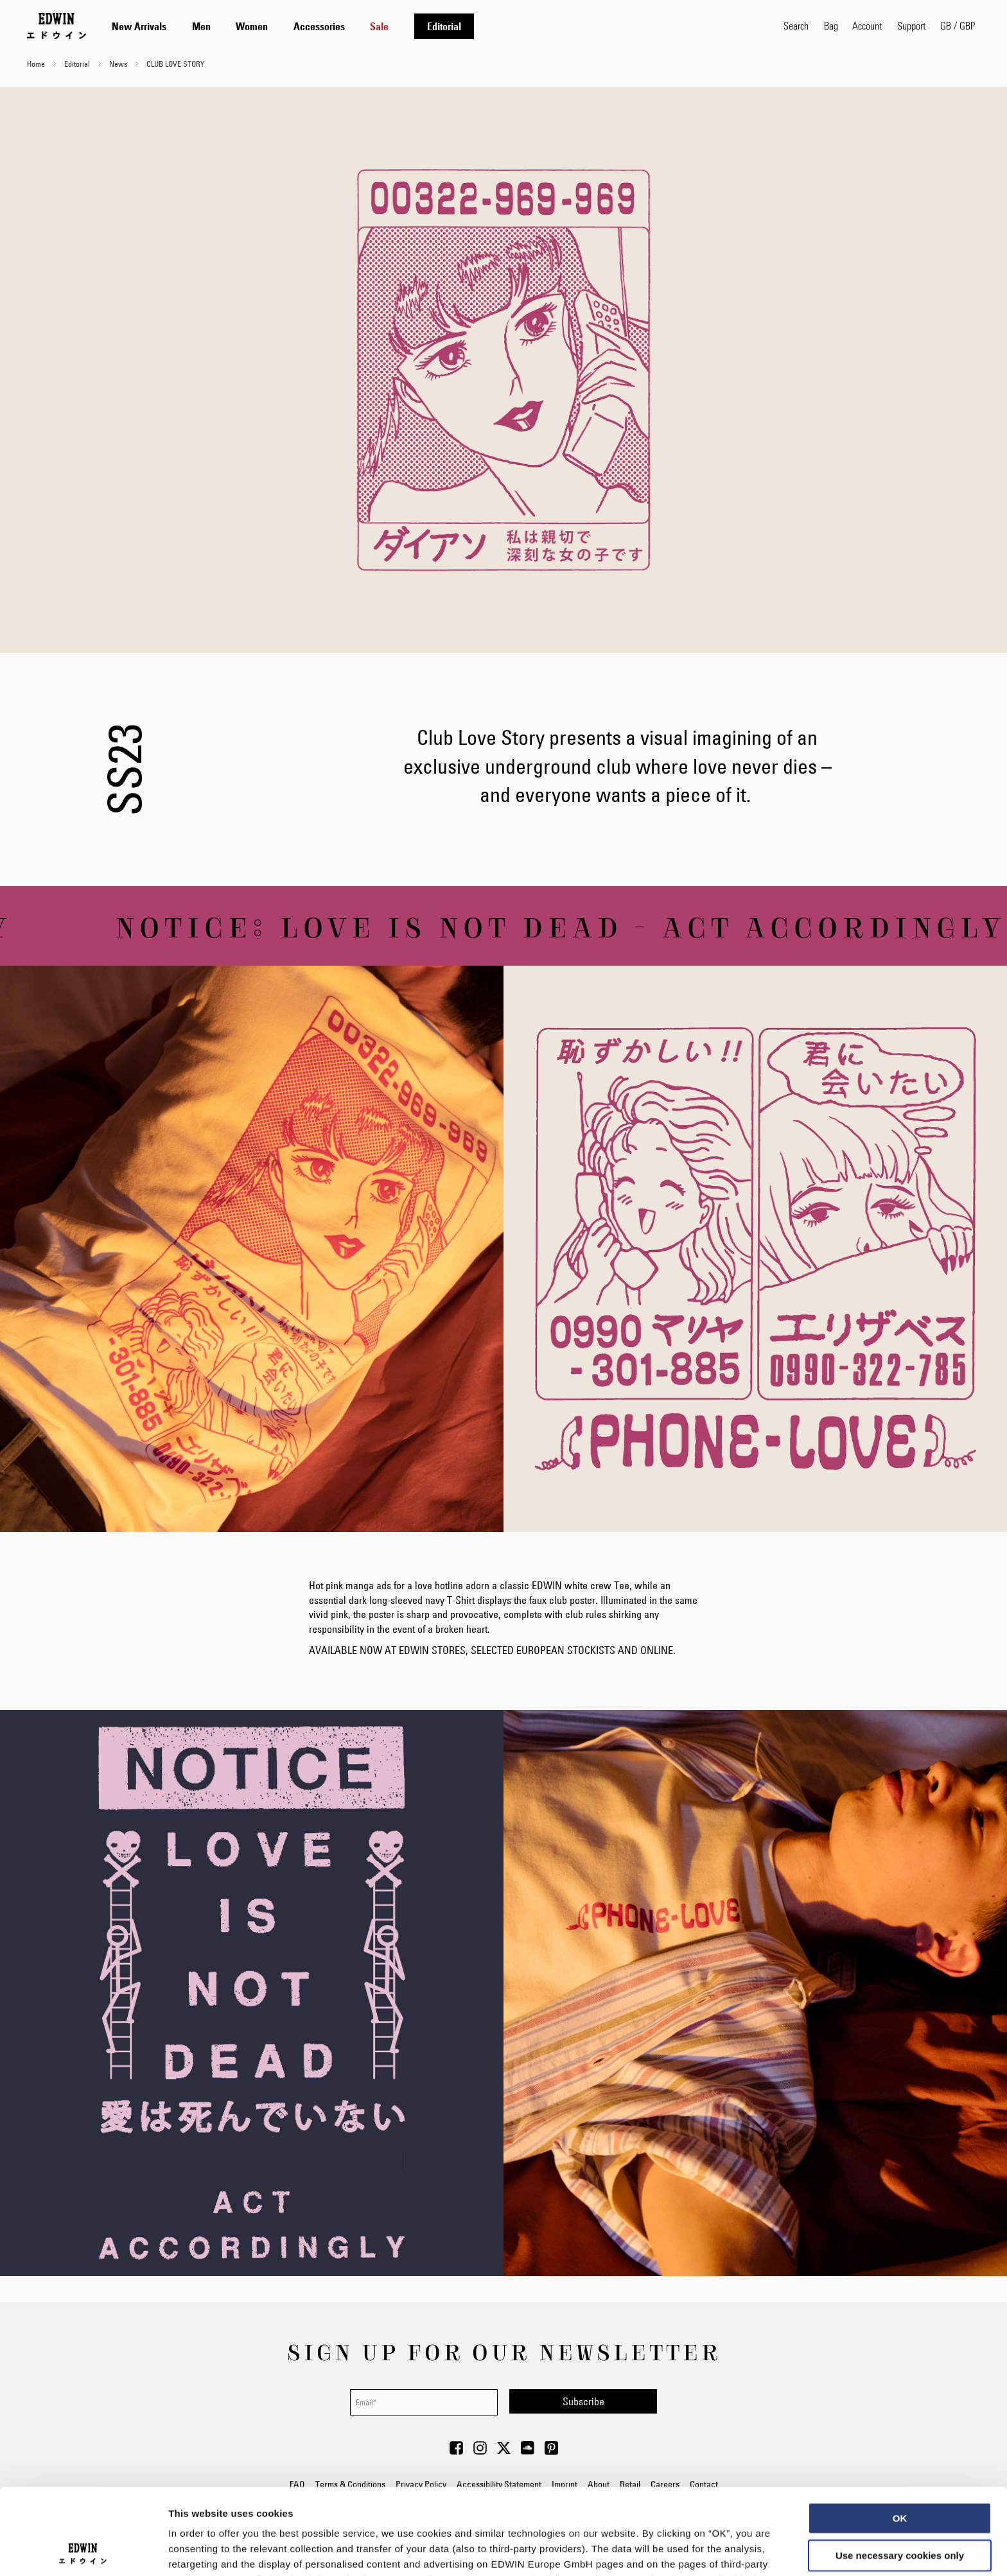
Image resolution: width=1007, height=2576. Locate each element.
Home (37, 63)
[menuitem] (139, 26)
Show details (674, 2550)
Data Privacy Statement (449, 2493)
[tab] (434, 26)
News (119, 63)
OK (900, 2431)
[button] (957, 26)
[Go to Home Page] (56, 26)
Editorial (78, 63)
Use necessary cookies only (900, 2469)
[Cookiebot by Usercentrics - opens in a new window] (83, 2551)
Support (911, 25)
